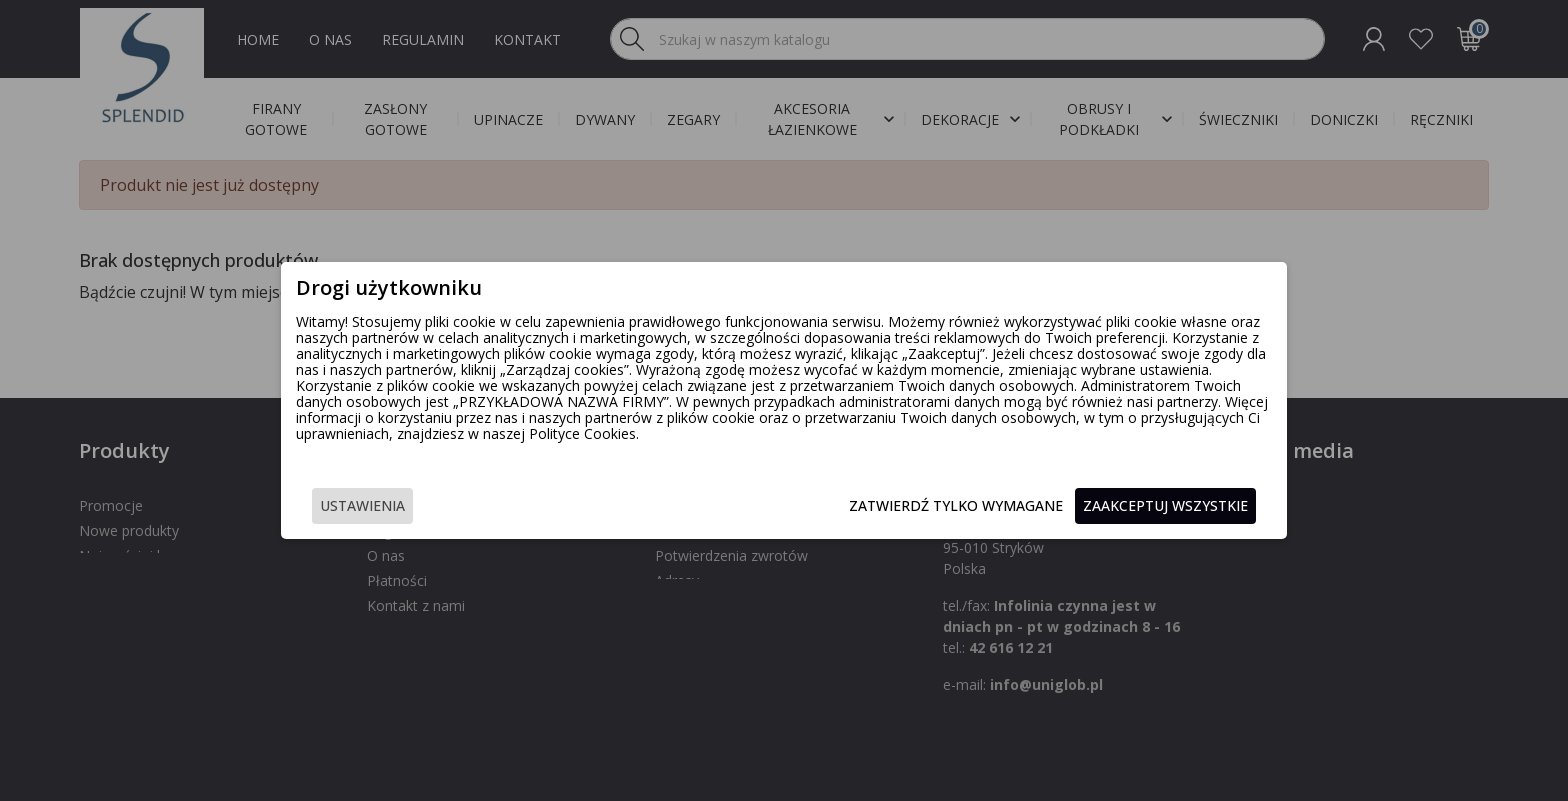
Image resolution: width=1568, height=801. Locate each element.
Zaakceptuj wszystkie (1150, 505)
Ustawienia (377, 505)
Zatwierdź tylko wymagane (941, 505)
